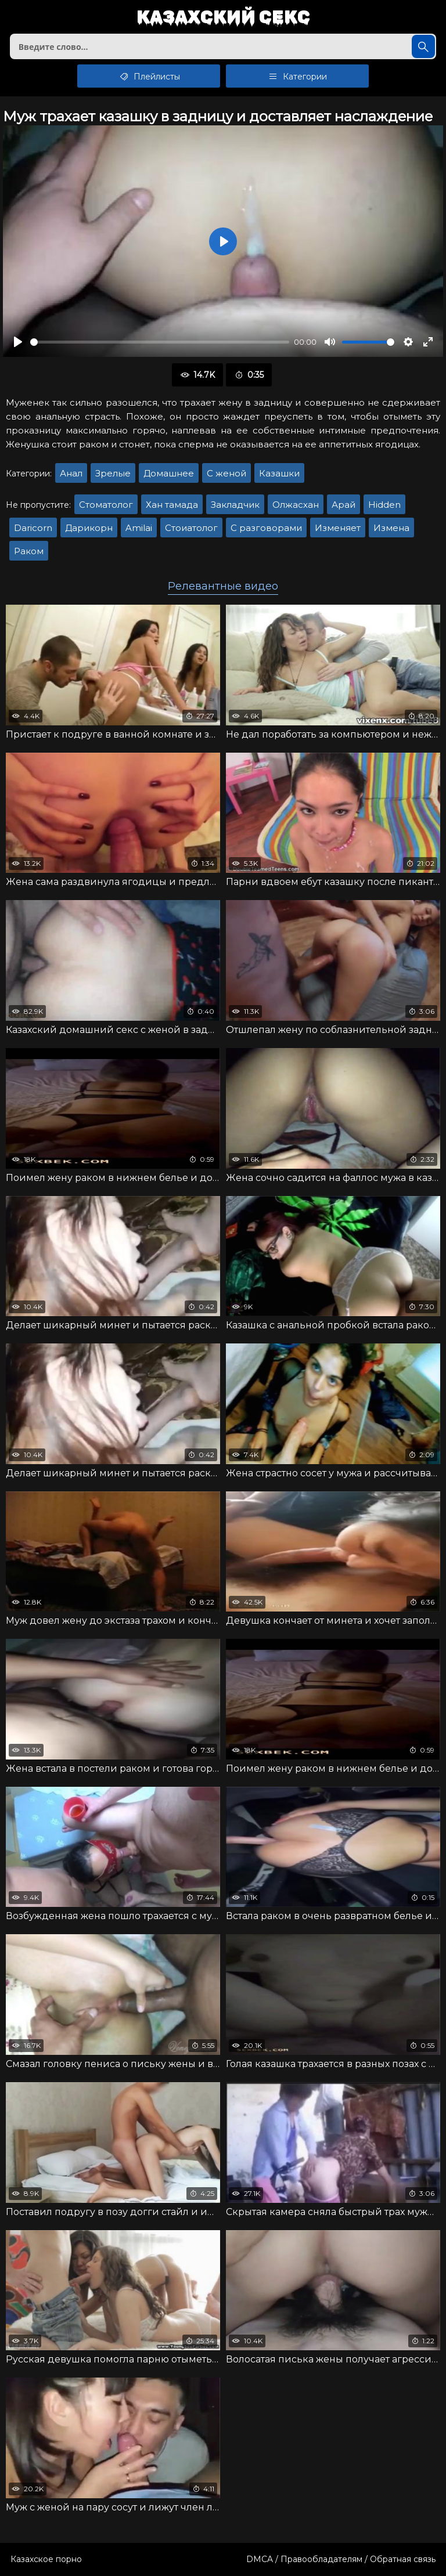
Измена (391, 527)
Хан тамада (172, 504)
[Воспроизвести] (18, 342)
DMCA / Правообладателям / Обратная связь (341, 2559)
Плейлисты (149, 76)
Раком (29, 551)
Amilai (138, 527)
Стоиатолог (191, 527)
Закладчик (235, 504)
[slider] (159, 342)
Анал (71, 473)
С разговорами (266, 527)
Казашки (279, 473)
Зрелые (113, 473)
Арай (343, 504)
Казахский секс (223, 17)
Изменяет (338, 527)
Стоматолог (106, 504)
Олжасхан (295, 504)
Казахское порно (46, 2559)
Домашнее (168, 473)
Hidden (384, 504)
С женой (226, 473)
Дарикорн (89, 527)
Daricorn (33, 527)
